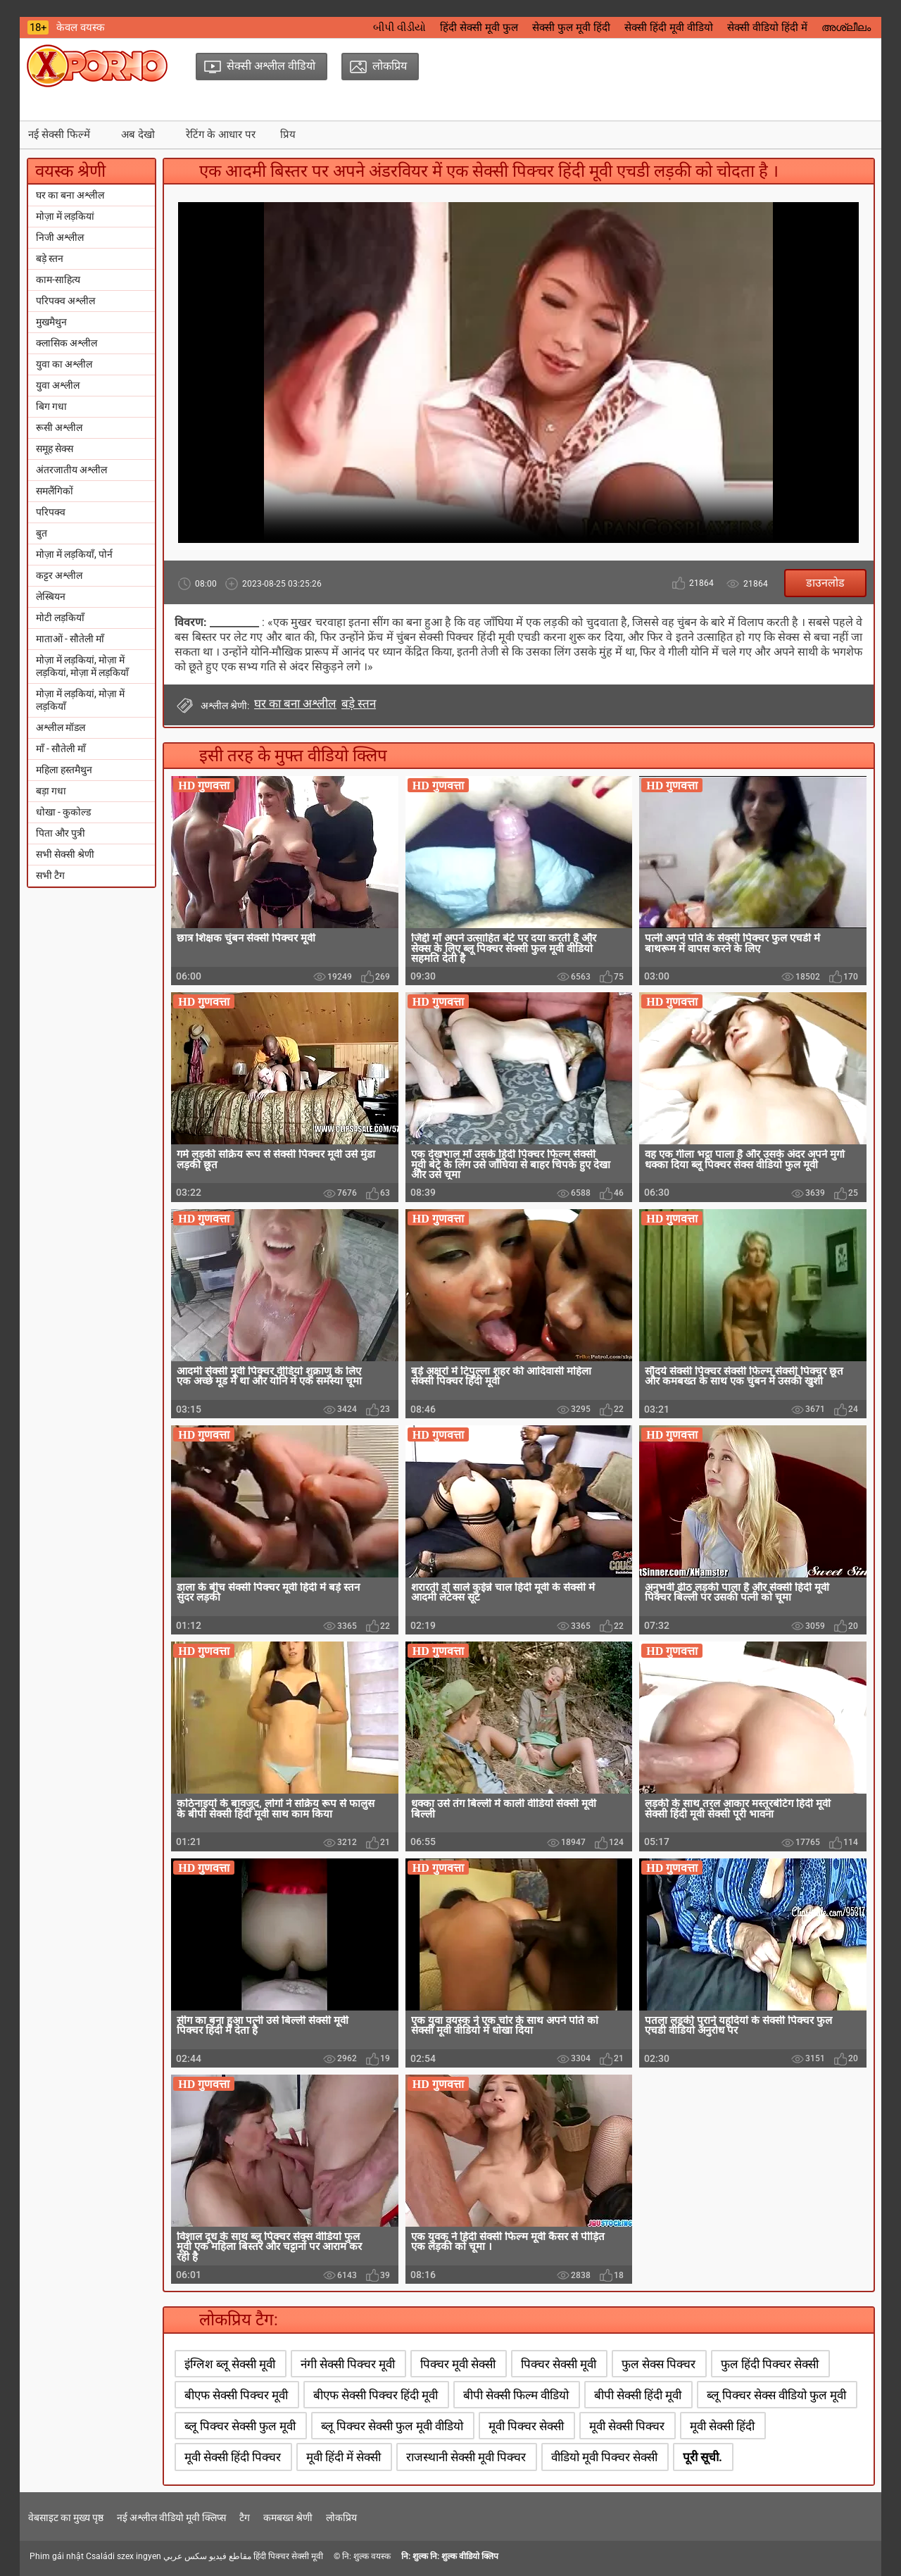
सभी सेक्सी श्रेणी (65, 854)
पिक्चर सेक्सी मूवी (558, 2364)
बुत (41, 533)
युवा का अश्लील (64, 364)
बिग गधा (51, 406)
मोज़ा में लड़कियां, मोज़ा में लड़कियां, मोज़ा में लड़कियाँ (82, 666)
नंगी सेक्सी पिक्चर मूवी (348, 2364)
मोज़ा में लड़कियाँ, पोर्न (74, 554)
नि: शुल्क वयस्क (366, 2556)
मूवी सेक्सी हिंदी (722, 2426)
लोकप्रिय (341, 2517)
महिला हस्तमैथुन (64, 769)
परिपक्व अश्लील (65, 300)
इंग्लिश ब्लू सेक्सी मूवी (229, 2364)
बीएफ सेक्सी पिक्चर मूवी (236, 2395)
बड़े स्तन (49, 258)
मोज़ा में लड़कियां (65, 216)
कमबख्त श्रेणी (288, 2517)
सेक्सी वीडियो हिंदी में (767, 27)
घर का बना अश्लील (70, 195)
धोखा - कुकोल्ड (63, 812)
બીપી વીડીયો (399, 27)
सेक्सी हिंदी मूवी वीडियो (668, 27)
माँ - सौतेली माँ (61, 748)
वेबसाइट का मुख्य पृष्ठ (65, 2517)
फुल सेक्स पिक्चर (658, 2364)
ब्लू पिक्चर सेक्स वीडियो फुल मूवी (776, 2395)
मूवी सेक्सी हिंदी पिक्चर (232, 2457)
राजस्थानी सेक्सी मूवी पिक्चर (466, 2457)
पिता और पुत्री (60, 833)
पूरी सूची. (702, 2457)
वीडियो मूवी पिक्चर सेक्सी (604, 2457)
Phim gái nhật (57, 2556)
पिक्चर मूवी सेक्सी (458, 2364)
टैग (244, 2517)
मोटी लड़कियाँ (60, 617)
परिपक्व (50, 512)
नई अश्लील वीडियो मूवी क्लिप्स (171, 2517)
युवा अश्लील (58, 385)
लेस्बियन (50, 596)
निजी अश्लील (60, 237)
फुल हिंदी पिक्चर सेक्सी (770, 2364)
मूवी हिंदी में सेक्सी (343, 2457)
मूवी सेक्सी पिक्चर (626, 2426)
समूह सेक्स (54, 448)
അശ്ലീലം (846, 27)
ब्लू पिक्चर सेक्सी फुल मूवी (240, 2426)
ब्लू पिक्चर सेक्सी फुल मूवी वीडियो (392, 2426)
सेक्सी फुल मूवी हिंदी (571, 27)
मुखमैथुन (51, 321)
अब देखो (138, 134)
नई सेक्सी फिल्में (59, 134)
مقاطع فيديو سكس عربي (207, 2556)
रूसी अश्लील (59, 427)
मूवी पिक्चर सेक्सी (526, 2426)
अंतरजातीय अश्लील (71, 469)
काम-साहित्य (58, 279)
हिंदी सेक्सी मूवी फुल (479, 27)
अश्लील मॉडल (60, 727)
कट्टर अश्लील (59, 575)
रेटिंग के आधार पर (221, 134)
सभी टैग (50, 875)
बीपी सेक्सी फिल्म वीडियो (516, 2395)
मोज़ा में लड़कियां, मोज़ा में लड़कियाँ (80, 700)
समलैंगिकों (54, 490)
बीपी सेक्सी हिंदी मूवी (637, 2395)
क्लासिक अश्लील (66, 343)
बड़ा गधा (51, 790)
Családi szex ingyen (123, 2556)
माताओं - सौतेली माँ (70, 638)
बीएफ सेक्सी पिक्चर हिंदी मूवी (375, 2395)
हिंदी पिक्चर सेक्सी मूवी (288, 2556)
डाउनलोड (825, 582)
